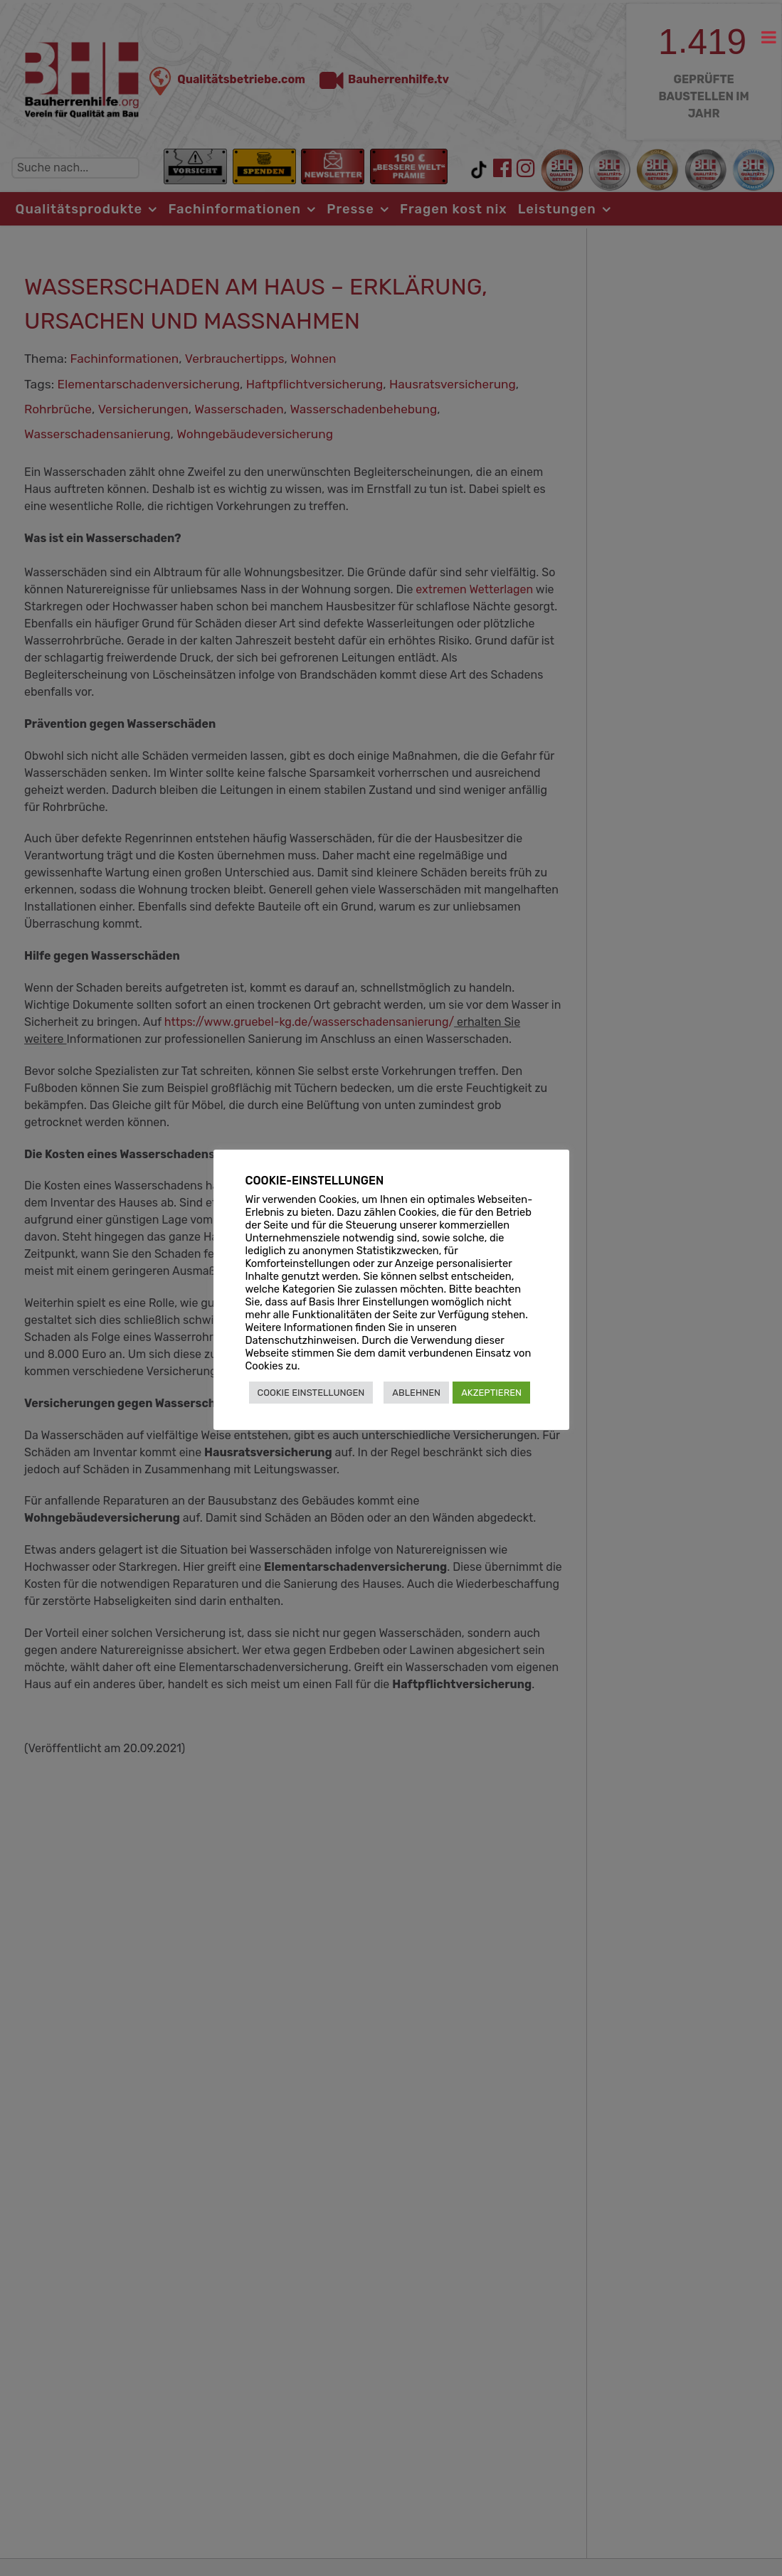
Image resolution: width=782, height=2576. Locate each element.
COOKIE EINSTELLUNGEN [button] (311, 1392)
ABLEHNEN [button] (416, 1392)
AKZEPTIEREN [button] (491, 1392)
